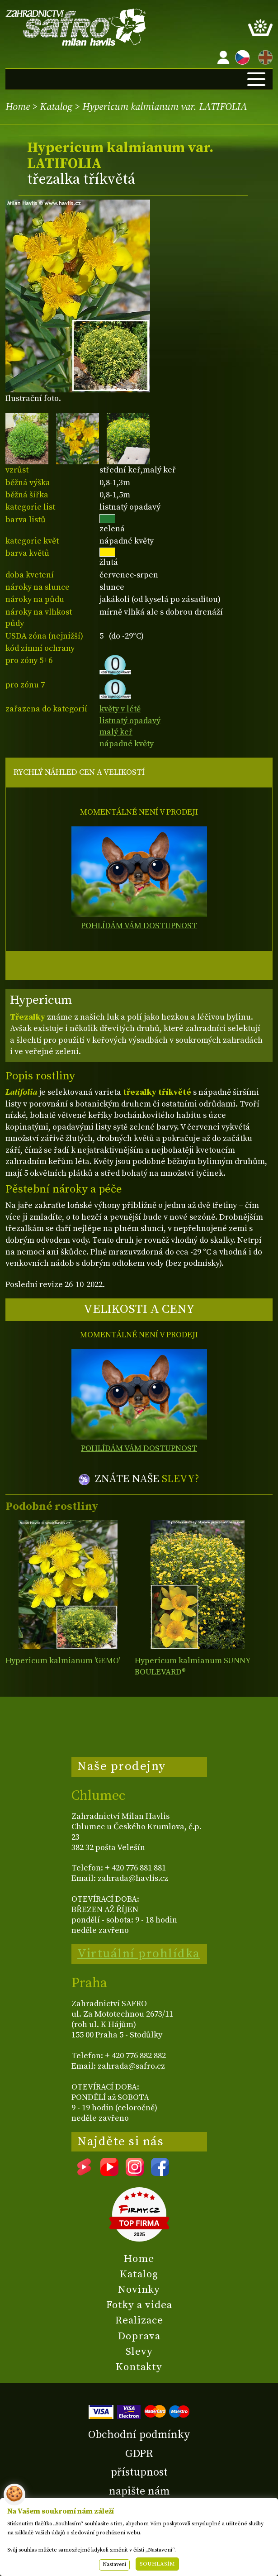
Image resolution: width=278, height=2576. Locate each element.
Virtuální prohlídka (138, 1953)
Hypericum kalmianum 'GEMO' (62, 1660)
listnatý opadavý (129, 721)
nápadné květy (126, 744)
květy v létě (120, 709)
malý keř (115, 732)
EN (263, 56)
